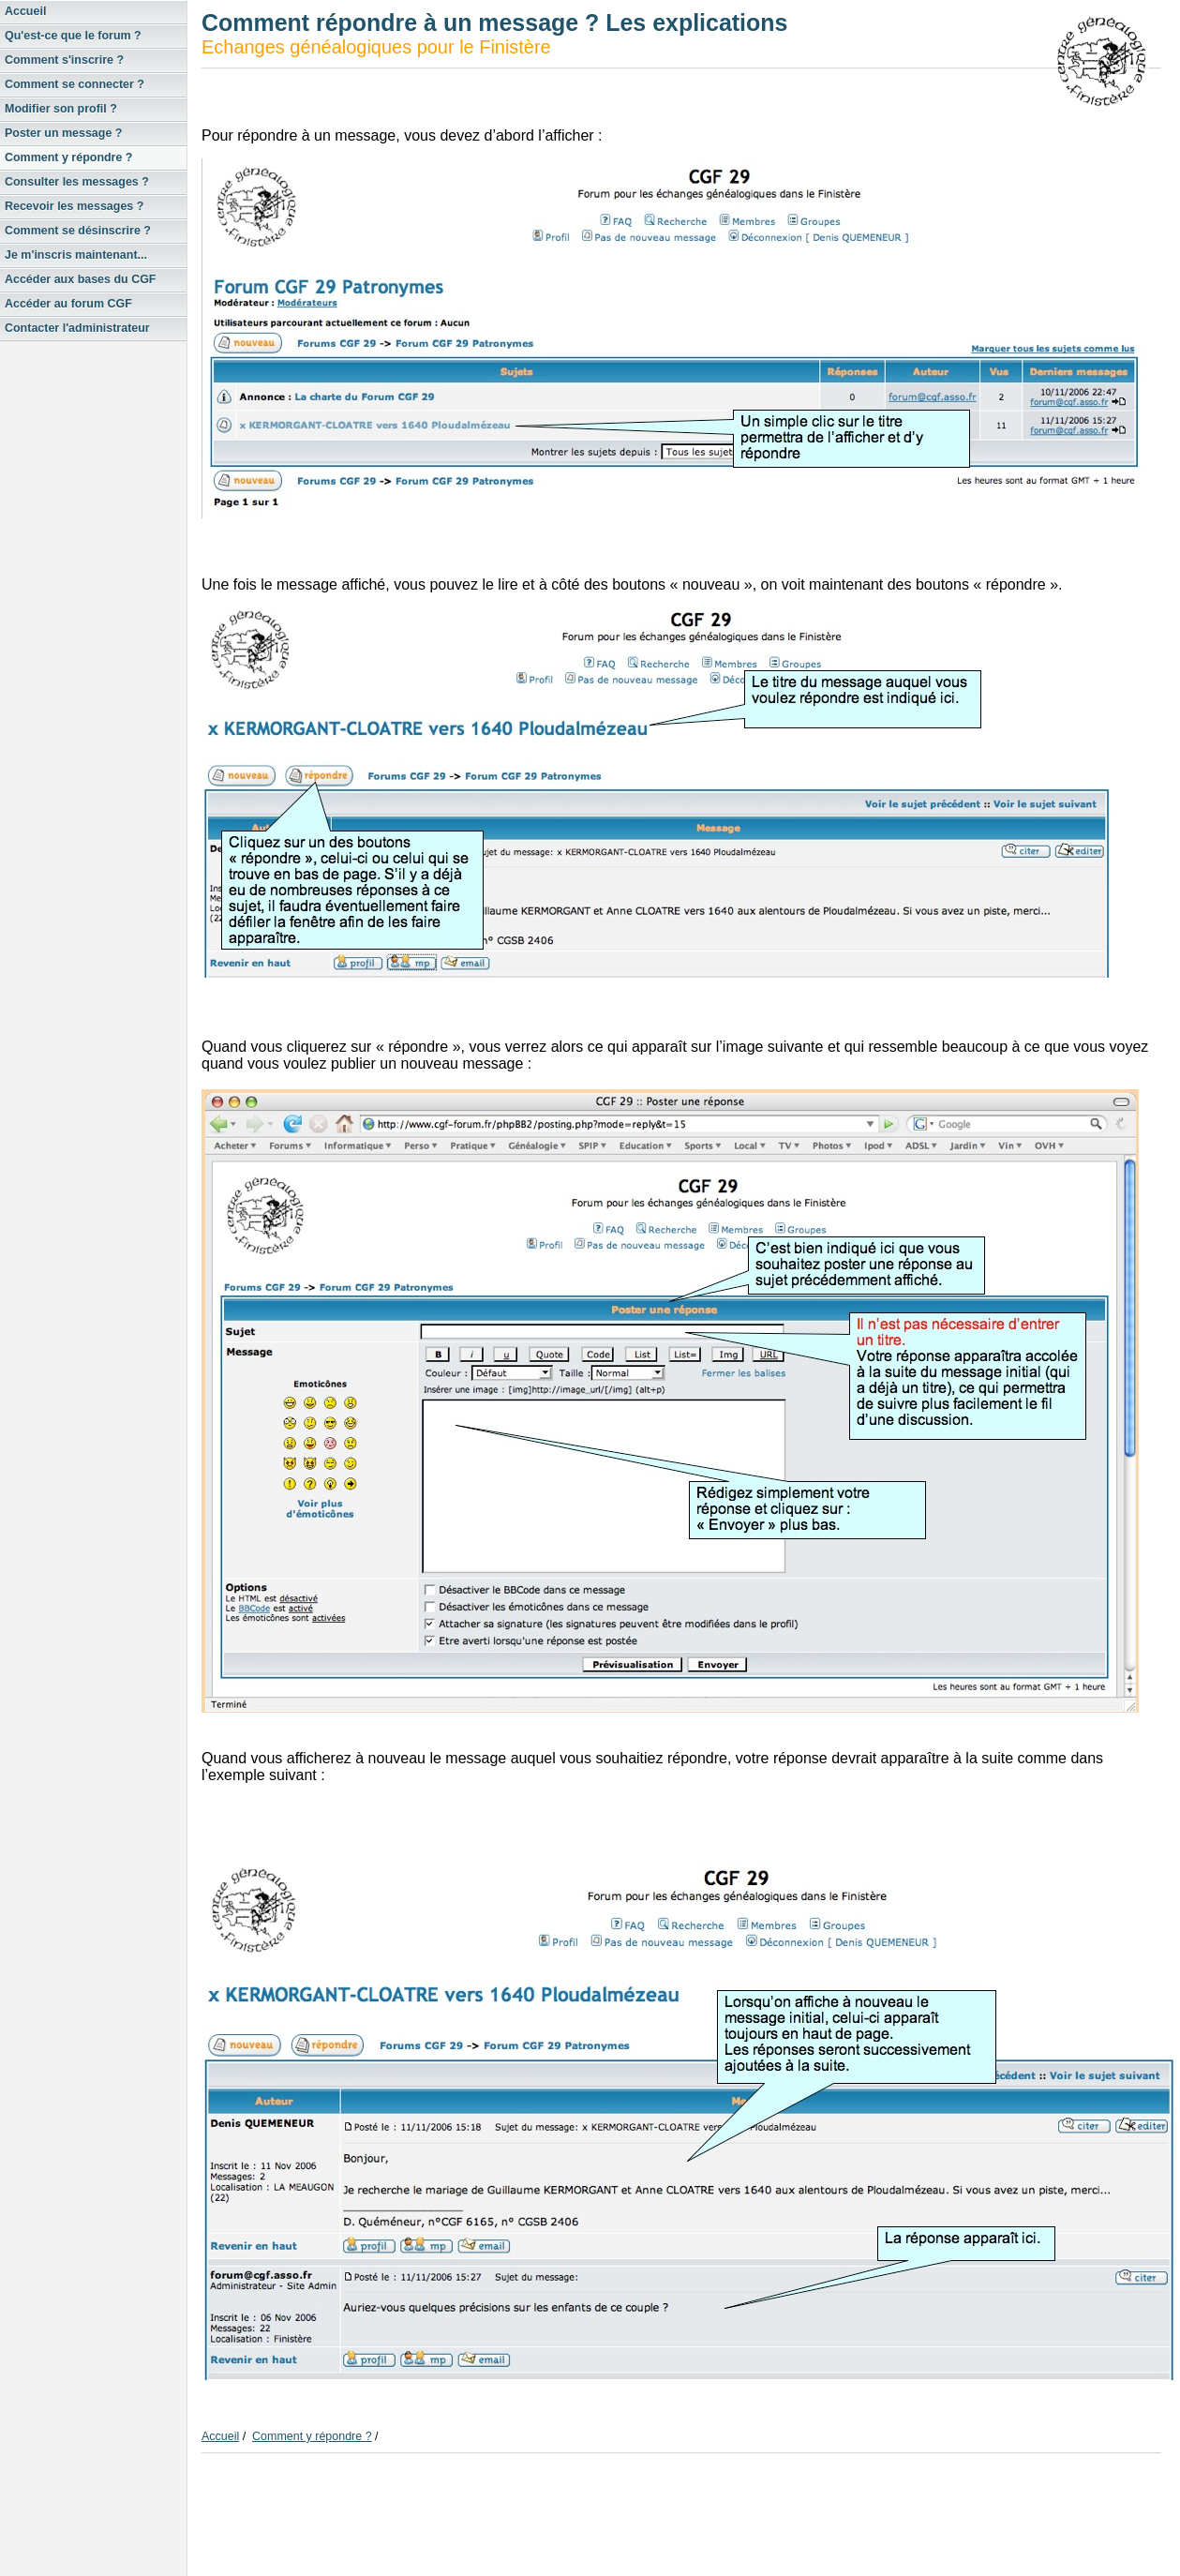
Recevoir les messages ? (74, 206)
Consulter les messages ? (77, 181)
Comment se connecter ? (74, 84)
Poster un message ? (63, 133)
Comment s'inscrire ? (64, 60)
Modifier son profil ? (61, 108)
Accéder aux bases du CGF (80, 279)
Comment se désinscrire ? (78, 230)
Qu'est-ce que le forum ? (73, 35)
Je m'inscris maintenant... (76, 255)
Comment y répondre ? (68, 157)
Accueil (25, 11)
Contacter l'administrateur (77, 328)
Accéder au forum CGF (68, 303)
